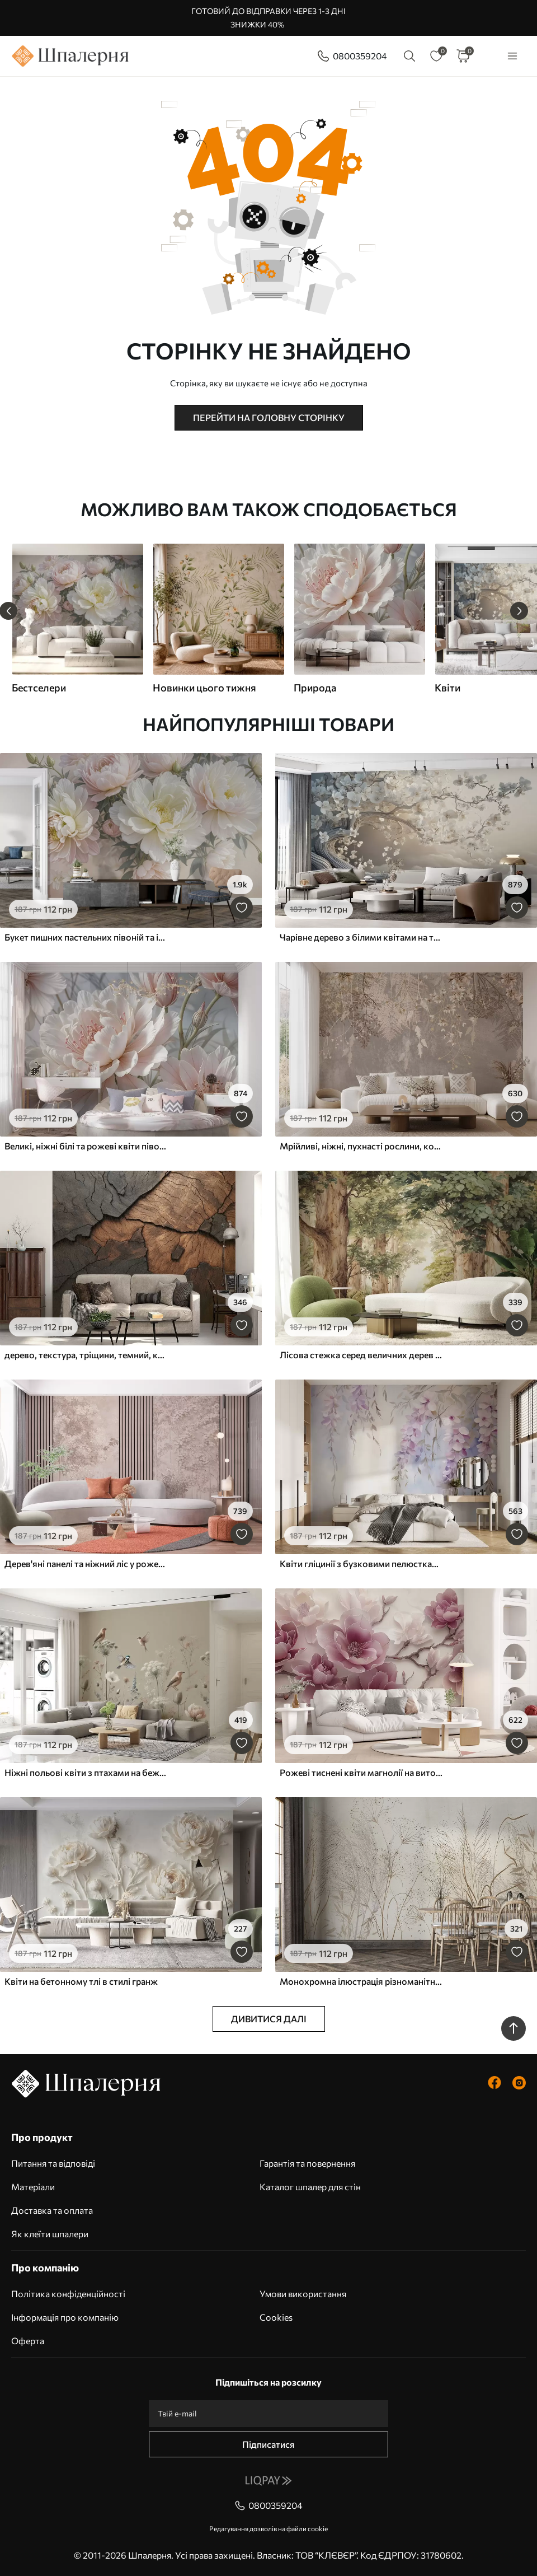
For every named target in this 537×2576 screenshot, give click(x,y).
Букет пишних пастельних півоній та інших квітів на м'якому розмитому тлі (86, 937)
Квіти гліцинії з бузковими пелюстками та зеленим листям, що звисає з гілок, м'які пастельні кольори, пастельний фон (361, 1563)
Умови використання (303, 2293)
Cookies (276, 2317)
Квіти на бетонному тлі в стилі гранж (81, 1981)
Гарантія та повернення (307, 2163)
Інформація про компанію (65, 2317)
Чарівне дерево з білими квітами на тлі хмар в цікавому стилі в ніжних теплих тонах (361, 937)
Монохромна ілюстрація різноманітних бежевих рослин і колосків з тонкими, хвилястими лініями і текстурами (361, 1981)
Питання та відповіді (53, 2163)
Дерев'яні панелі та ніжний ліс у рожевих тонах (86, 1563)
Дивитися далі (269, 2018)
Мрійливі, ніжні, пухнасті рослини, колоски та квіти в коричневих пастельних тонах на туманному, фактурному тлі (361, 1145)
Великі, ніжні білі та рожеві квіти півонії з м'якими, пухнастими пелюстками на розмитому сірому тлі (86, 1145)
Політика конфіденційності (68, 2293)
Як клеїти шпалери (49, 2233)
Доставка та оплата (52, 2210)
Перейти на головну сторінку (269, 417)
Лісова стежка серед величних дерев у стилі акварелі (361, 1354)
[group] (77, 619)
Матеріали (33, 2186)
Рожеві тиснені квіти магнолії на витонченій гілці (361, 1772)
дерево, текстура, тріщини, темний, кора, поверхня (86, 1354)
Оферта (27, 2340)
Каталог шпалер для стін (310, 2186)
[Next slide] (519, 611)
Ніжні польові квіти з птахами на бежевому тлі (86, 1772)
